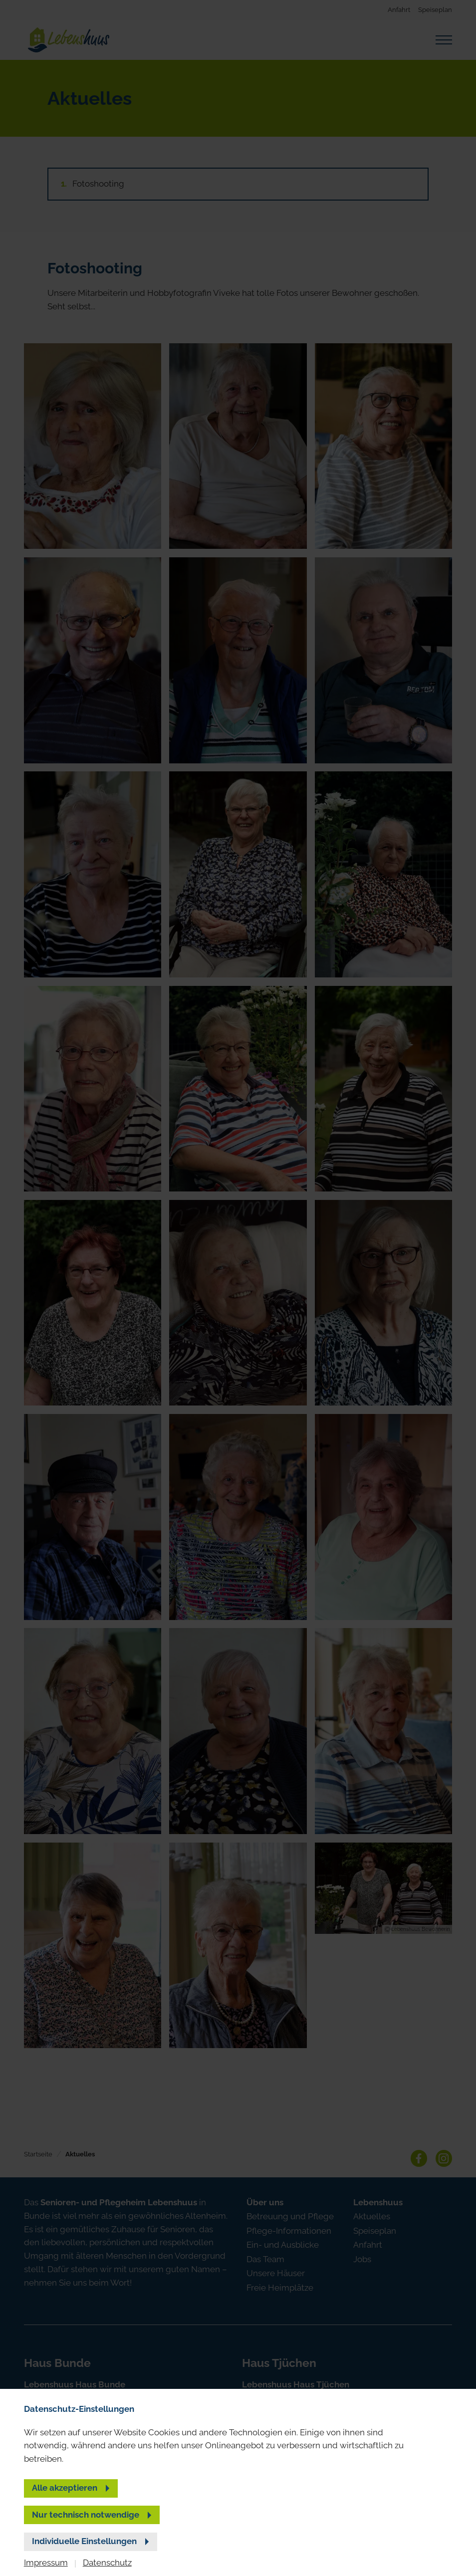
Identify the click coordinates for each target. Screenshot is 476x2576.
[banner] (238, 1288)
